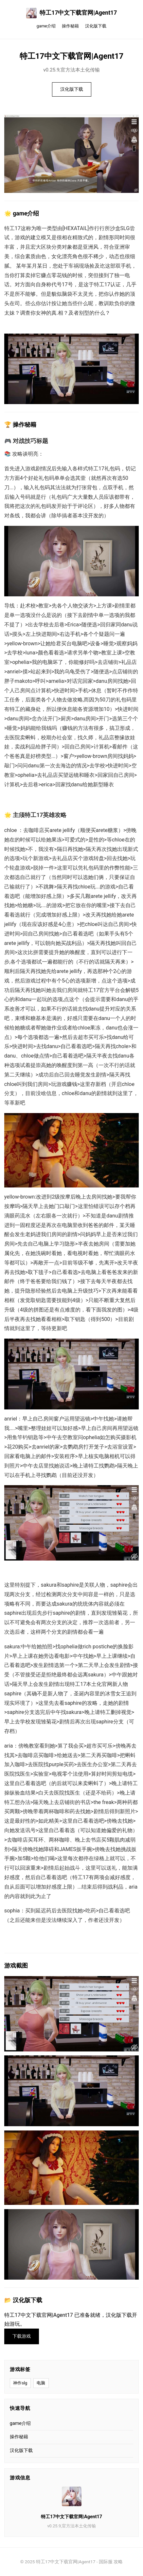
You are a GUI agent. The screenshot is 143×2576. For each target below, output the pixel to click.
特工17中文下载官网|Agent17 (71, 13)
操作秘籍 (70, 26)
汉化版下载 (95, 26)
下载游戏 (21, 2336)
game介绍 (46, 26)
